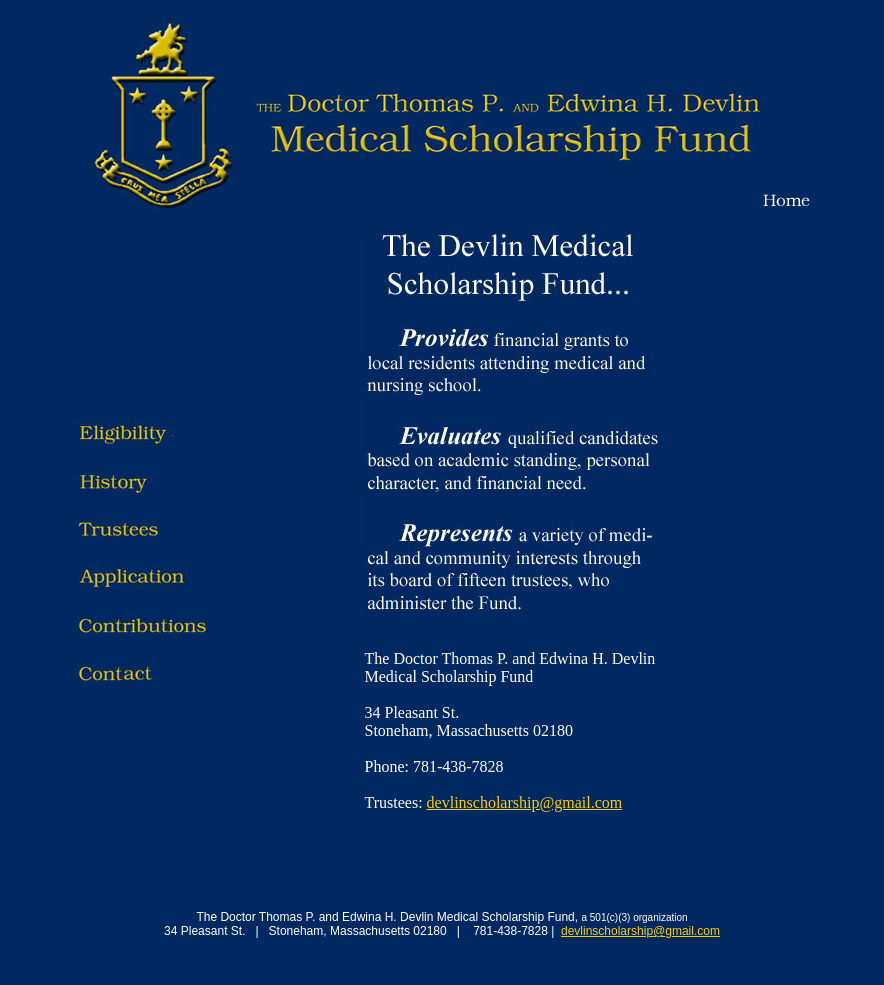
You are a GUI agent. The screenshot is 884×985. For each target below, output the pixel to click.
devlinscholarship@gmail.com (525, 802)
